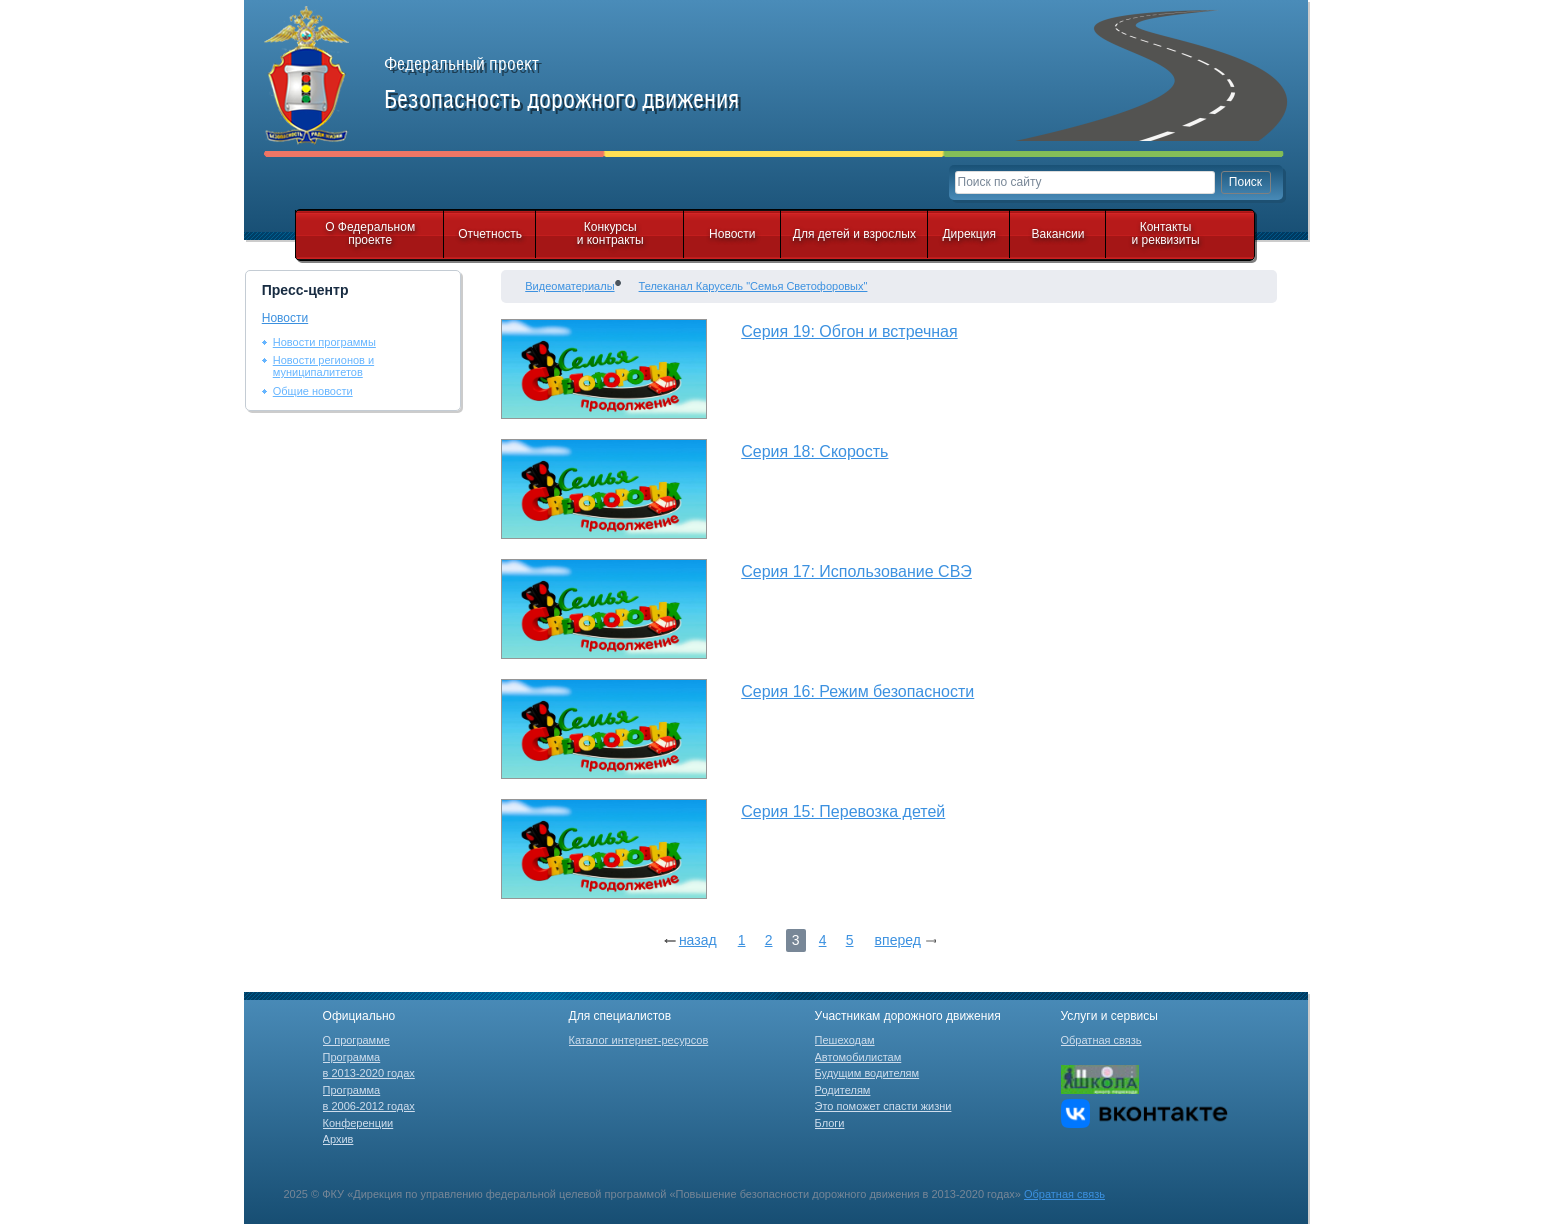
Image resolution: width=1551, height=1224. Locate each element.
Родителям (843, 1090)
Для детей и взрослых (854, 234)
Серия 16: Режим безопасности (857, 691)
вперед (898, 940)
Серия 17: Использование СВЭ (856, 571)
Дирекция (969, 234)
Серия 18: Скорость (814, 451)
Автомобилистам (858, 1057)
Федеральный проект (584, 84)
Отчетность (490, 234)
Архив (338, 1139)
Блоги (830, 1123)
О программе (356, 1040)
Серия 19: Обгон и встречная (849, 331)
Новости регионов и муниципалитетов (323, 366)
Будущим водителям (867, 1073)
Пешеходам (845, 1040)
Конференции (358, 1123)
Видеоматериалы (569, 286)
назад (698, 940)
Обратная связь (1101, 1040)
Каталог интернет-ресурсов (639, 1040)
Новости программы (324, 342)
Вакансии (1058, 234)
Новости (732, 234)
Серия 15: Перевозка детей (843, 811)
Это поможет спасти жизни (883, 1106)
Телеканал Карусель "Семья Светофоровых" (753, 286)
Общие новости (313, 391)
